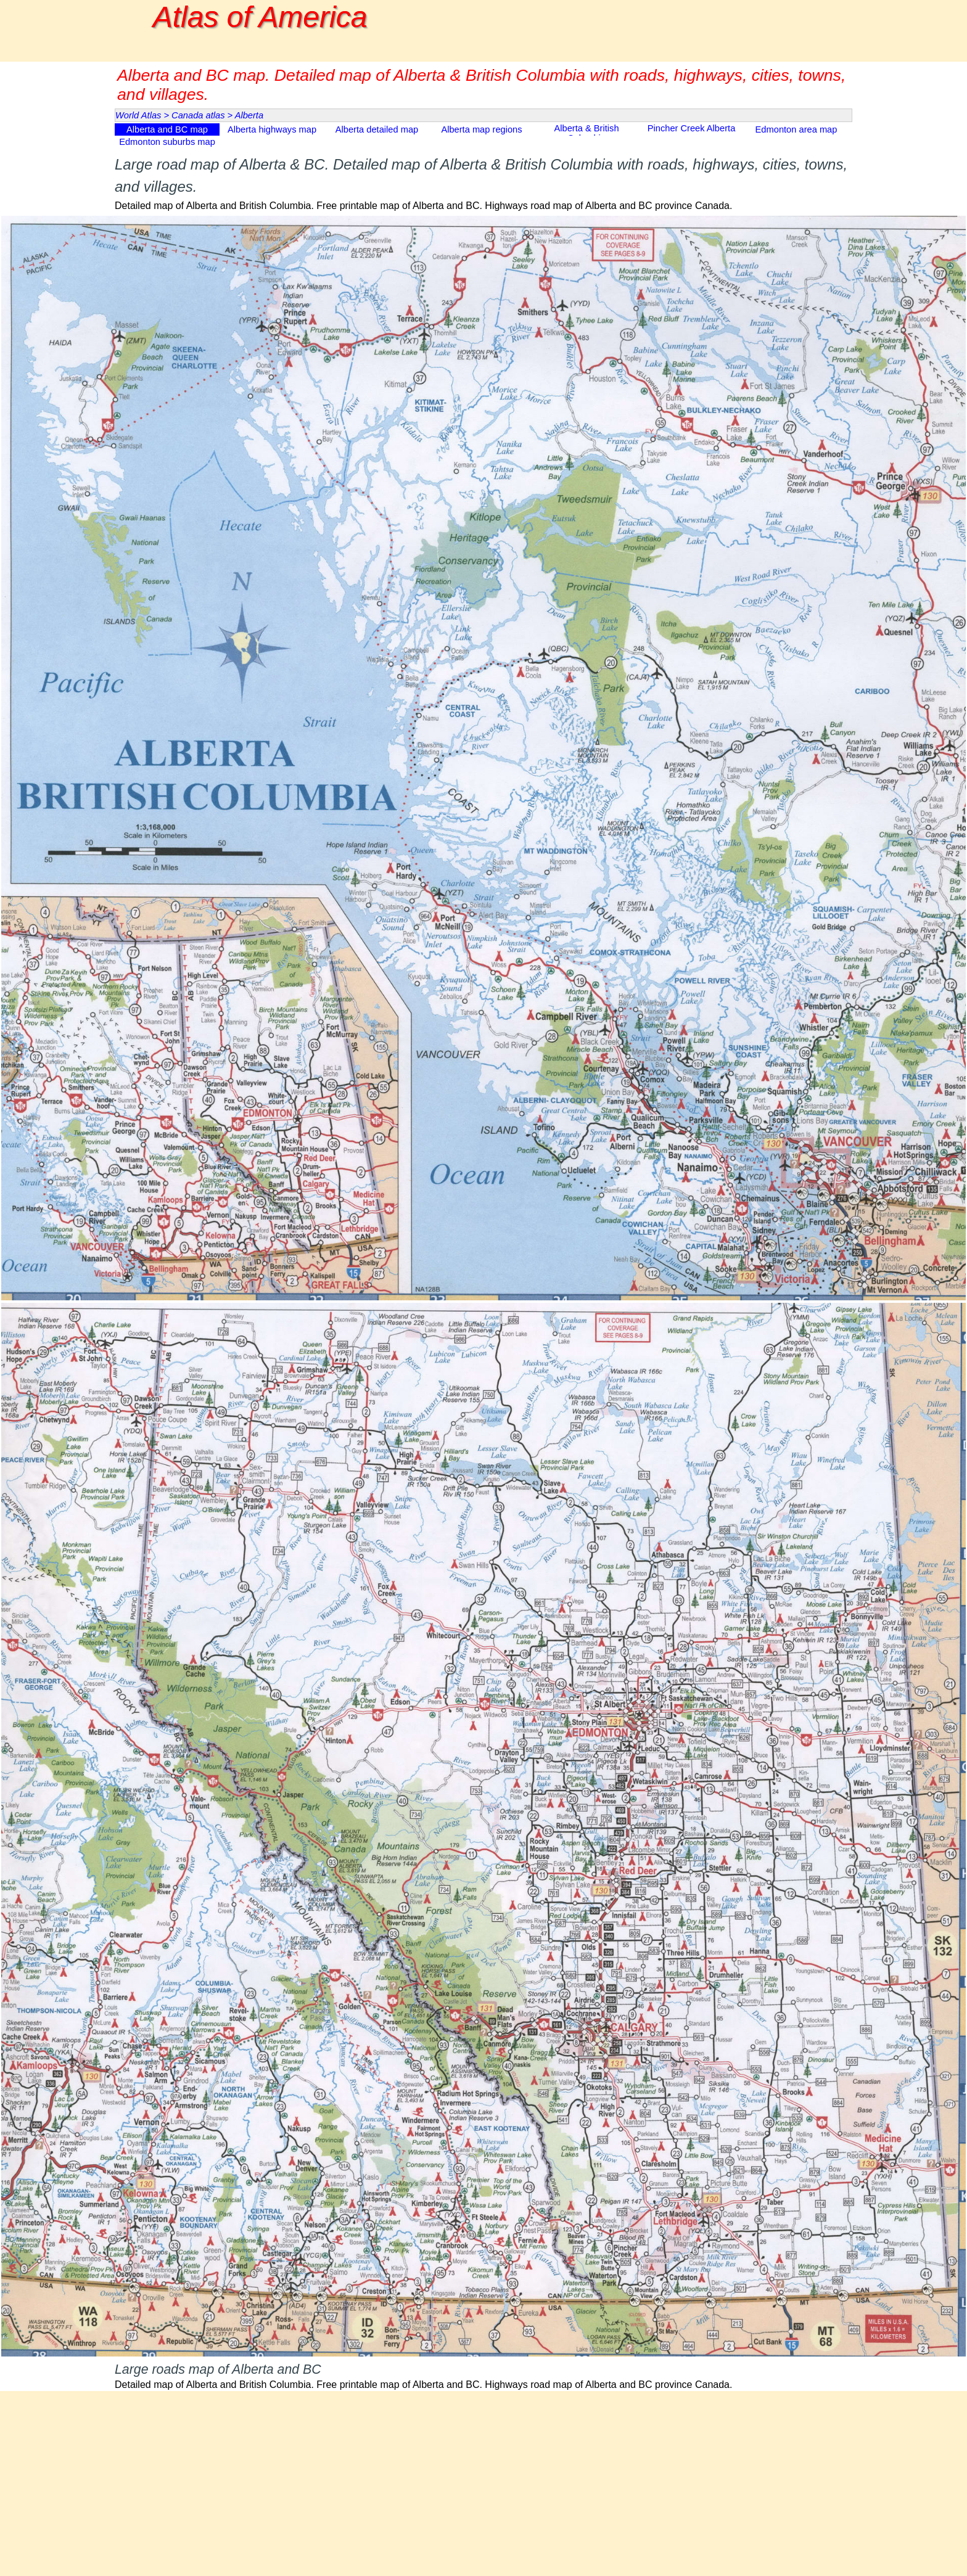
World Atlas (138, 115)
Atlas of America (260, 17)
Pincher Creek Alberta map (692, 133)
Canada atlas (197, 115)
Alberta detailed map (376, 129)
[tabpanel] (483, 183)
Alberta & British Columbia (586, 133)
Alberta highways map (272, 129)
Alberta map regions (481, 129)
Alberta (249, 115)
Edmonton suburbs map (167, 142)
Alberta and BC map (167, 129)
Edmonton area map (796, 129)
